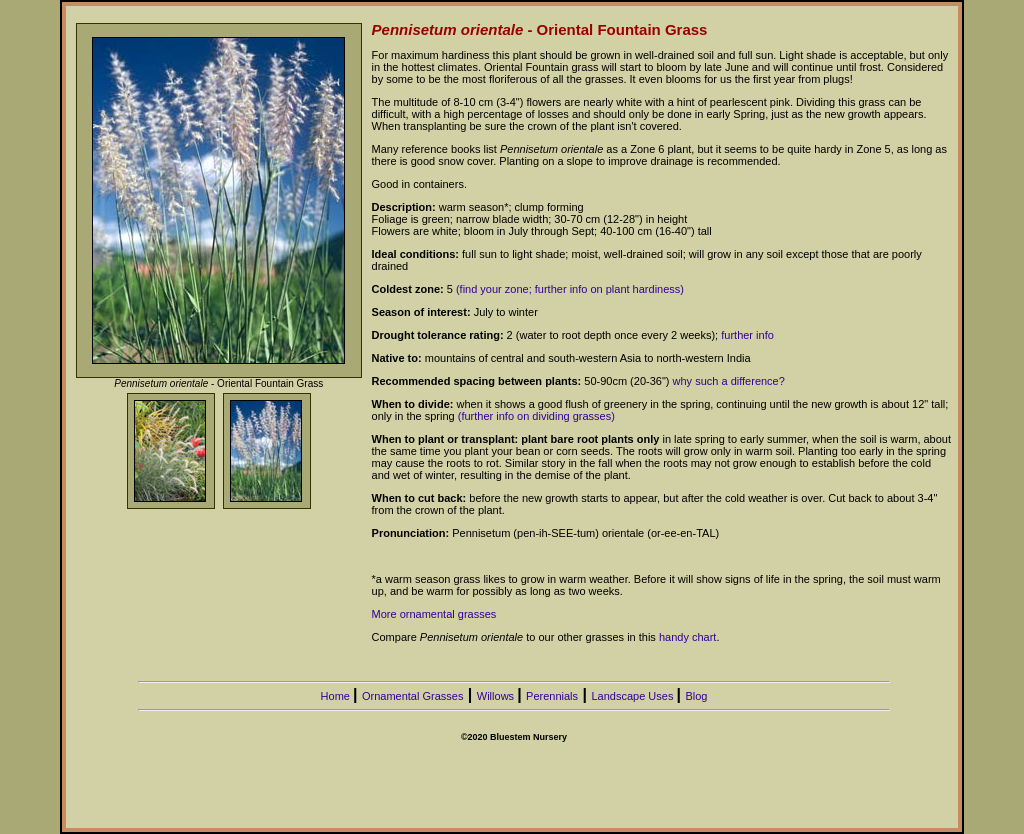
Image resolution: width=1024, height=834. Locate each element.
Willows (497, 696)
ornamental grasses (448, 614)
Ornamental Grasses (412, 696)
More (386, 614)
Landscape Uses (633, 696)
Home (337, 696)
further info (747, 335)
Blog (696, 696)
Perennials (552, 696)
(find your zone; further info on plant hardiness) (570, 289)
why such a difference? (729, 381)
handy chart (687, 637)
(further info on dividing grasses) (536, 416)
